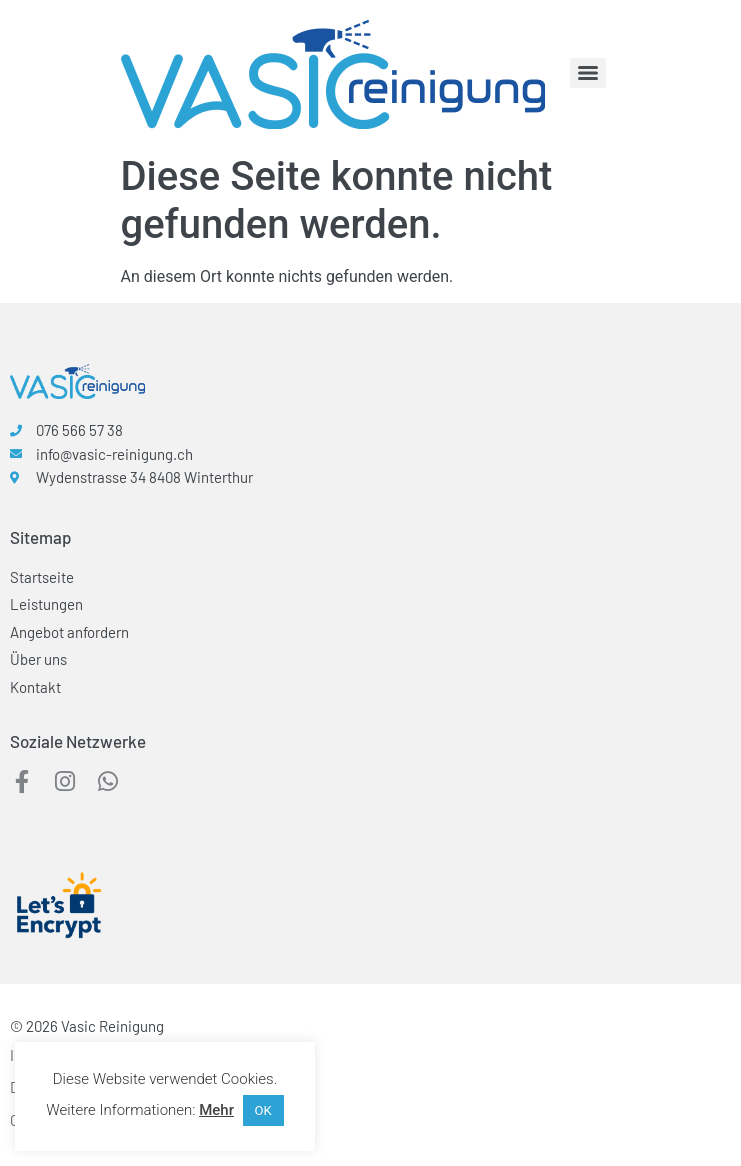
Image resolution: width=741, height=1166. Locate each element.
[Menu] (588, 73)
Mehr (216, 1110)
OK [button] (263, 1110)
